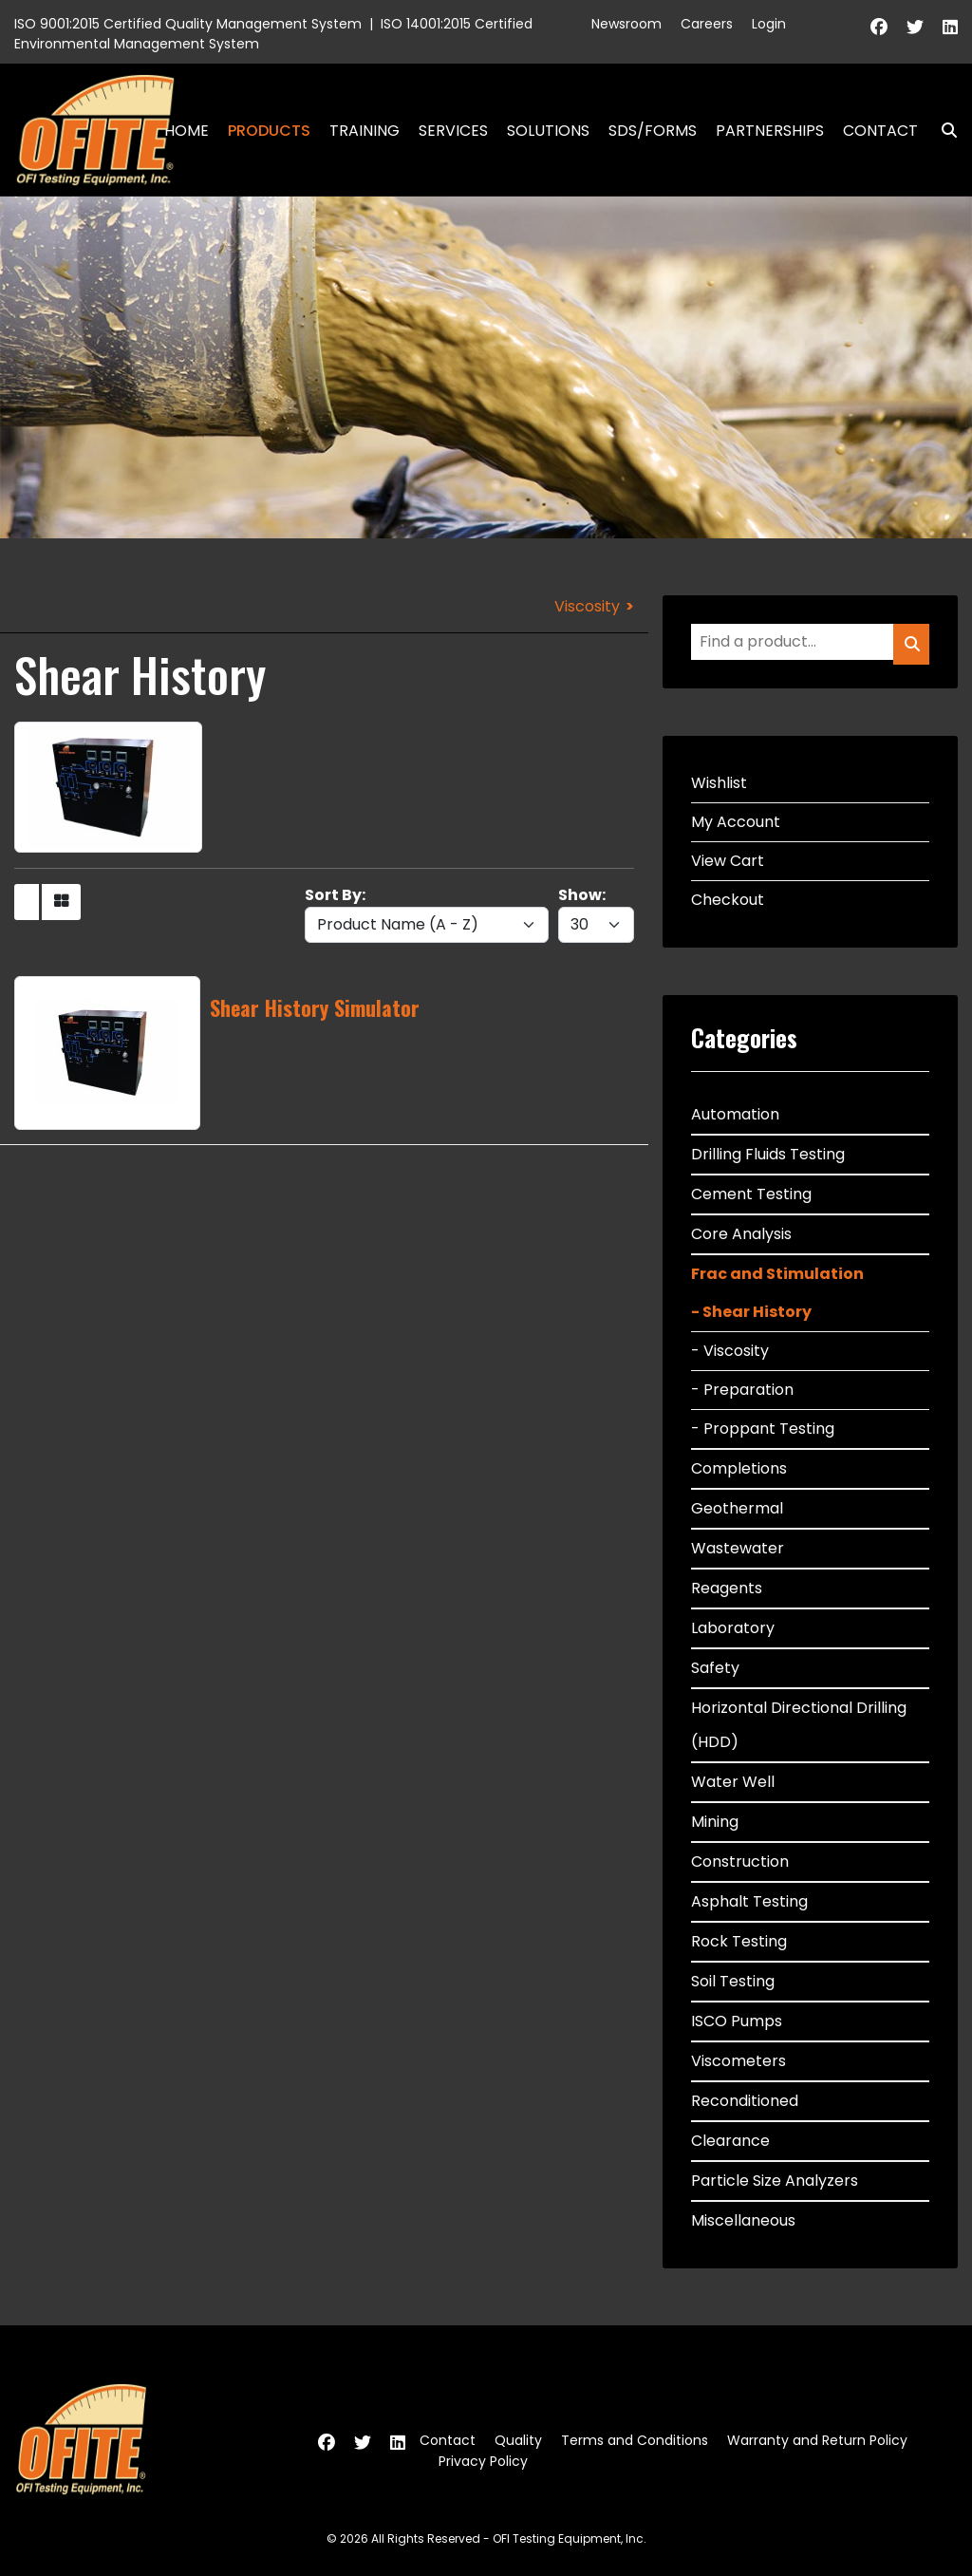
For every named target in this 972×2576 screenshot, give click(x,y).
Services (453, 130)
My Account (735, 822)
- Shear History (751, 1312)
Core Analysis (741, 1234)
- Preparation (742, 1390)
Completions (739, 1468)
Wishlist (719, 783)
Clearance (730, 2141)
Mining (714, 1822)
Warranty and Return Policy (817, 2440)
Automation (735, 1114)
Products (269, 130)
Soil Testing (733, 1981)
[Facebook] (879, 27)
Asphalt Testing (749, 1901)
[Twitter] (915, 27)
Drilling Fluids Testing (768, 1154)
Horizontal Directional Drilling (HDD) (799, 1725)
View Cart (727, 861)
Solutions (548, 130)
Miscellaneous (743, 2220)
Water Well (733, 1782)
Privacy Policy (483, 2461)
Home (186, 130)
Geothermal (737, 1508)
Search (941, 130)
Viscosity (587, 606)
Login (769, 23)
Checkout (727, 900)
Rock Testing (739, 1941)
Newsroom (626, 23)
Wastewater (737, 1548)
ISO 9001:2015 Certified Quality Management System (188, 23)
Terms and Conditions (634, 2440)
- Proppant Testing (762, 1428)
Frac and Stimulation (777, 1274)
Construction (740, 1861)
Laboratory (733, 1628)
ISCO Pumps (736, 2021)
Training (364, 130)
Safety (715, 1668)
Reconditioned (744, 2101)
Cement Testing (751, 1194)
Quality (518, 2440)
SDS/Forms (652, 130)
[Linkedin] (950, 27)
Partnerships (770, 130)
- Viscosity (730, 1351)
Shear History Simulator (315, 1007)
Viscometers (738, 2061)
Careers (707, 23)
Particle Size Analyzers (774, 2180)
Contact (880, 130)
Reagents (726, 1588)
